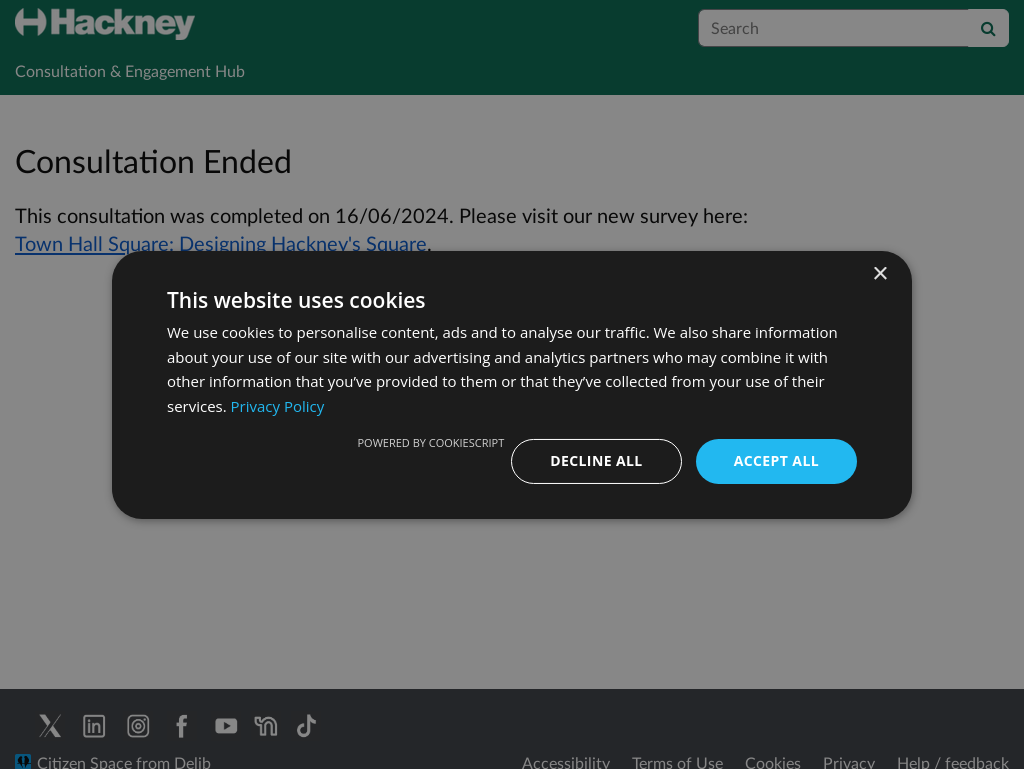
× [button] (879, 273)
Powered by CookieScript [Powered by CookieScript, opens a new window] (430, 442)
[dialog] (512, 384)
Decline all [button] (596, 460)
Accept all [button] (776, 460)
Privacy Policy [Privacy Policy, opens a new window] (278, 406)
